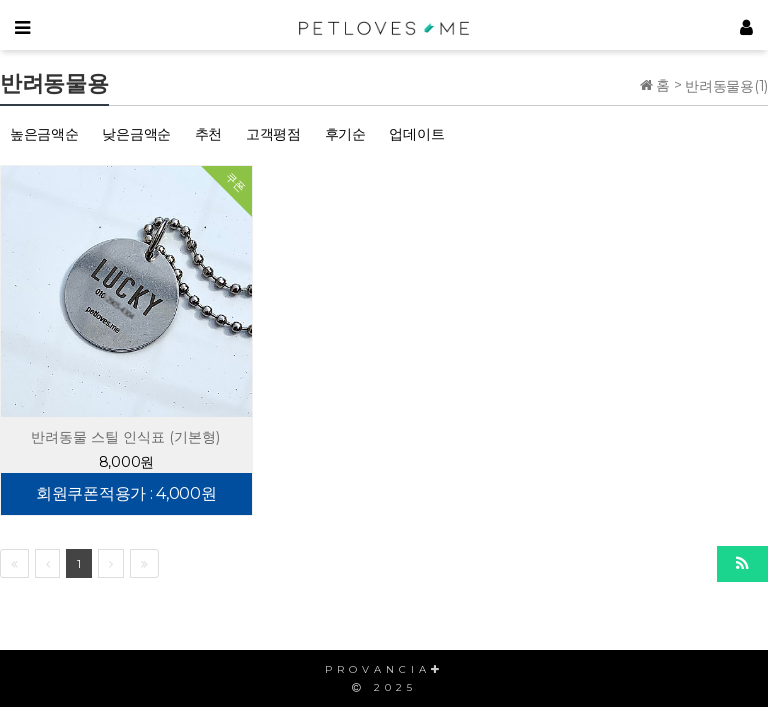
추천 (208, 134)
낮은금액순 (136, 134)
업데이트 (416, 134)
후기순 (345, 134)
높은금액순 (44, 134)
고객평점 (273, 134)
